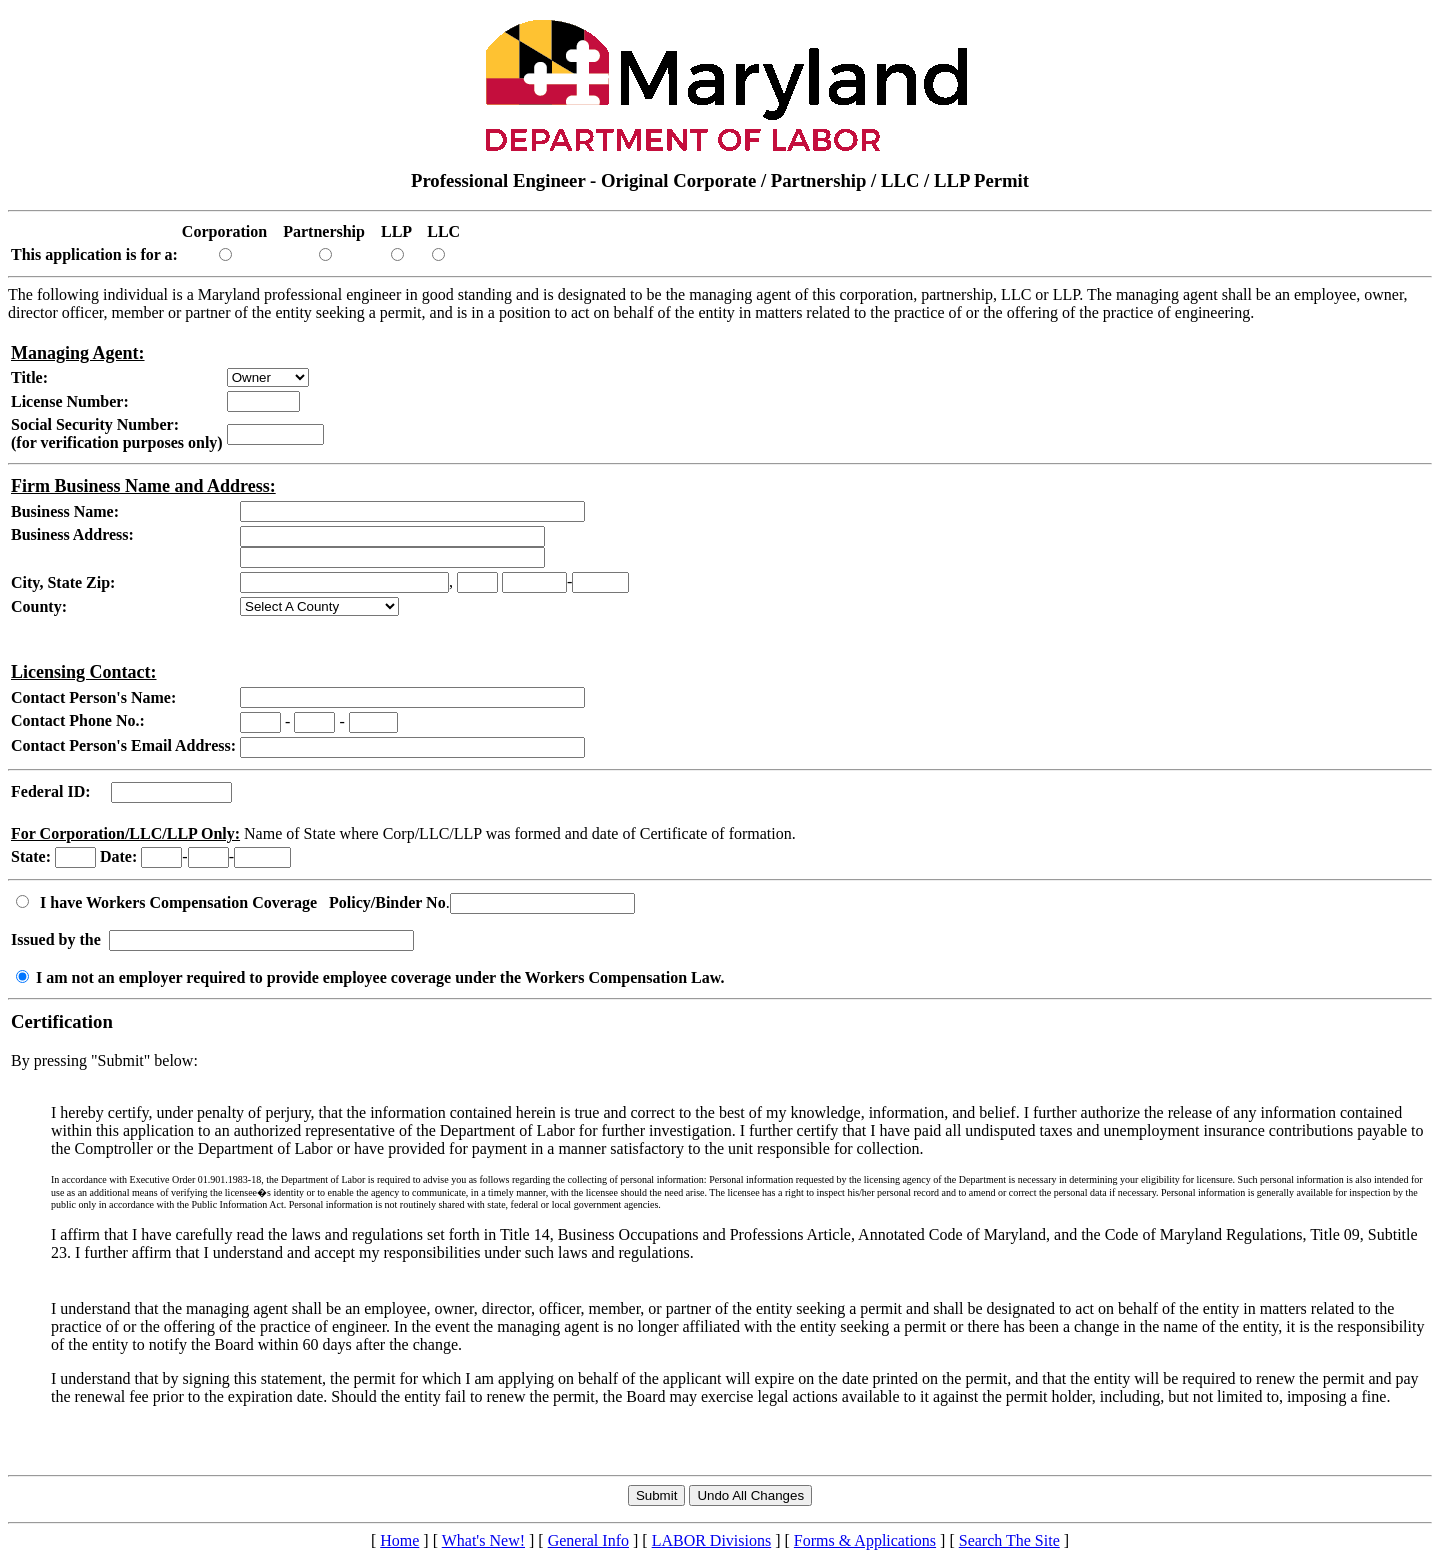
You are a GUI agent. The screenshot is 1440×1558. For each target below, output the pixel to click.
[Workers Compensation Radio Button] (22, 901)
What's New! (483, 1540)
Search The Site (1009, 1540)
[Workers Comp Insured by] (261, 940)
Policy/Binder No (387, 902)
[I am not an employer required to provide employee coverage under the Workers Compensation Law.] (22, 976)
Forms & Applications (865, 1540)
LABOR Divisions (712, 1540)
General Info (588, 1540)
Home (399, 1540)
